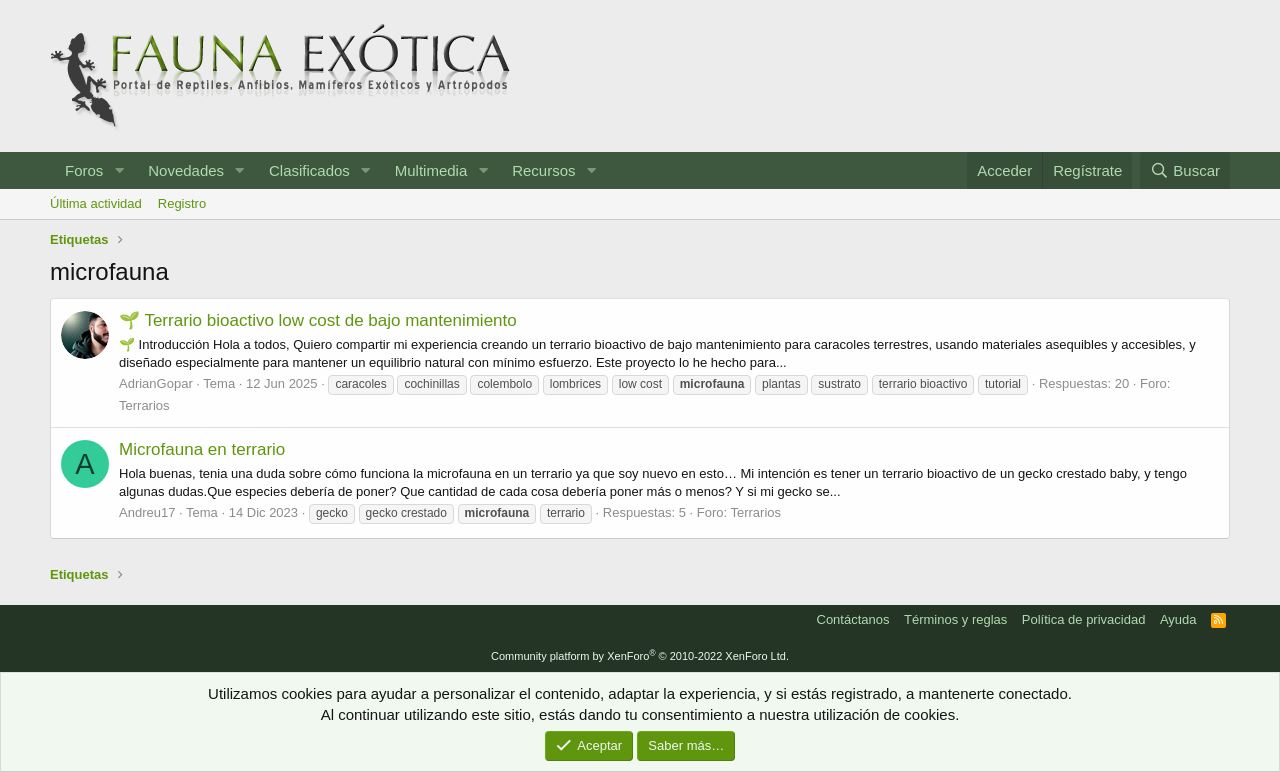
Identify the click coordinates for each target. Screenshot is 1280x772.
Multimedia (431, 170)
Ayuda (1178, 619)
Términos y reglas (955, 619)
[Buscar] (1185, 170)
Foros (84, 170)
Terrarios (144, 405)
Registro (182, 203)
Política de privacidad (1084, 619)
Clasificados (309, 170)
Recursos (543, 170)
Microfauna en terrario (202, 449)
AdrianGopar (156, 383)
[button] (119, 170)
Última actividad (96, 203)
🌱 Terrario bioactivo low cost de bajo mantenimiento (318, 320)
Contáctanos (853, 619)
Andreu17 (147, 512)
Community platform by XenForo (640, 656)
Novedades (186, 170)
